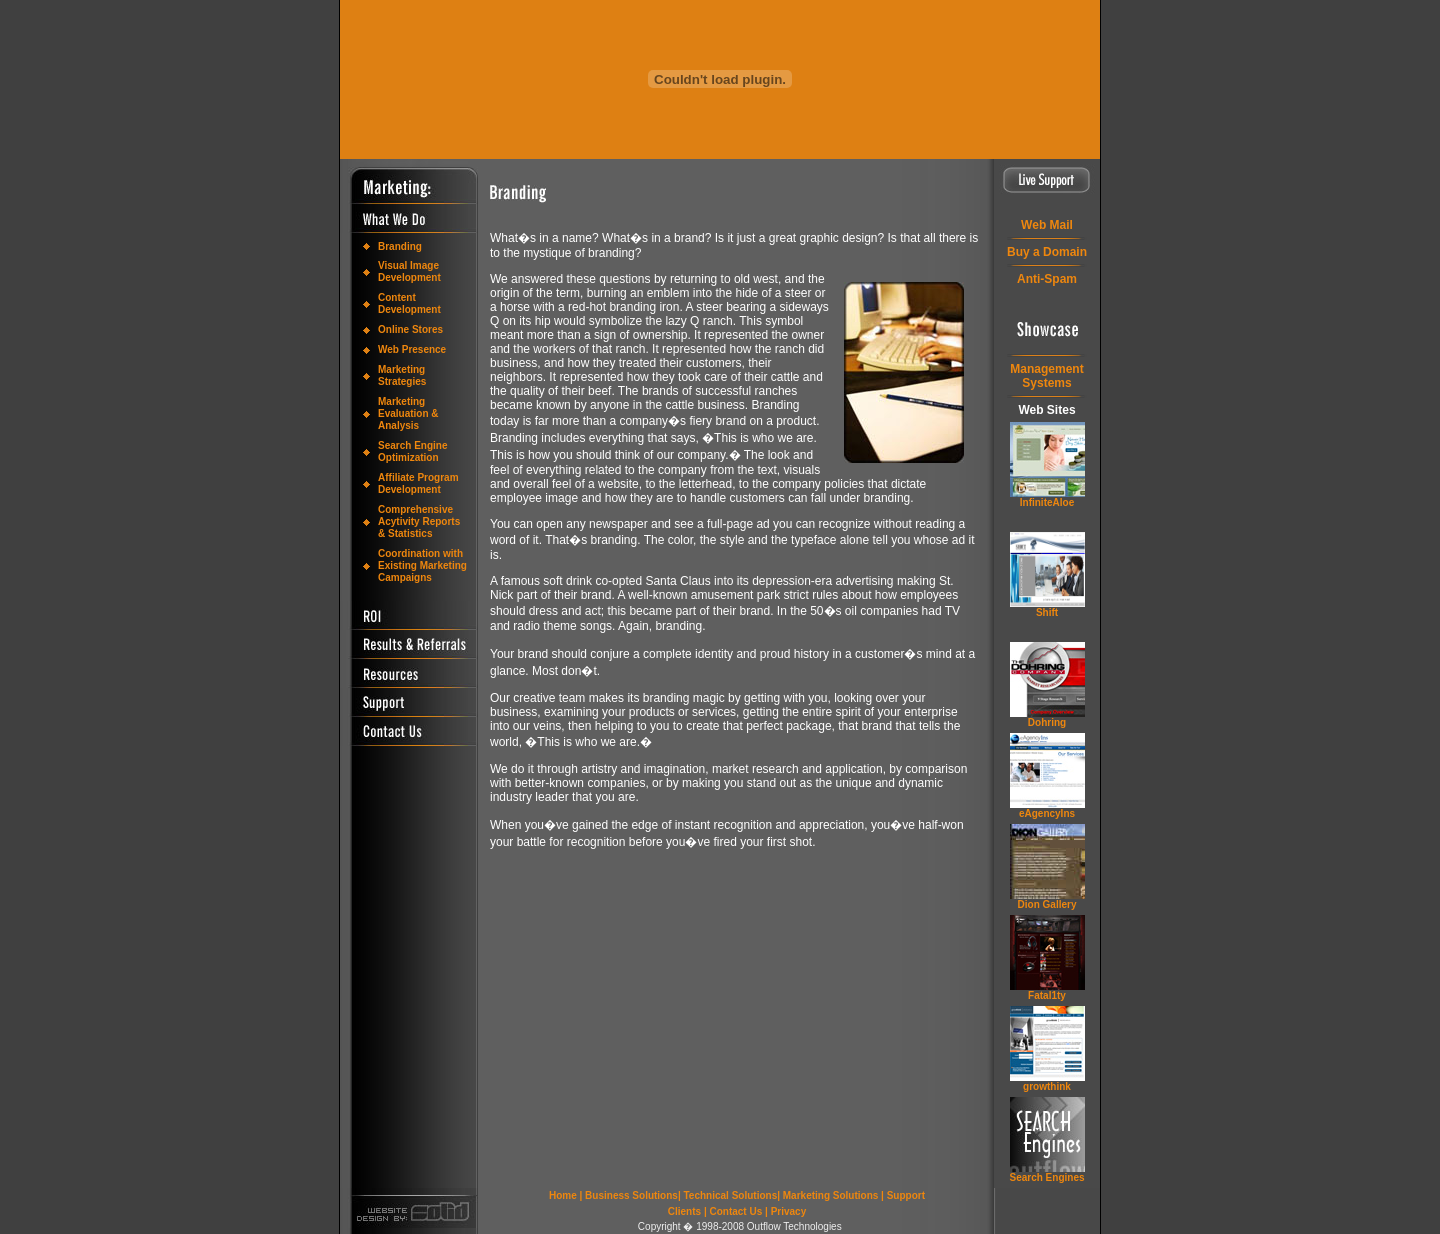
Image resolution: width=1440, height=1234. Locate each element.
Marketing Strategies (402, 375)
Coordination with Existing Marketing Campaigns (422, 565)
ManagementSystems (1046, 376)
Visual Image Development (409, 271)
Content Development (409, 303)
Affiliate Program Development (418, 483)
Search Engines (1046, 1177)
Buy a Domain (1047, 252)
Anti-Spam (1047, 279)
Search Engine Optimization (412, 451)
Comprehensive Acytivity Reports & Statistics (419, 521)
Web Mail (1047, 225)
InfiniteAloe (1047, 502)
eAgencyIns (1047, 813)
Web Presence (412, 349)
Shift (1047, 612)
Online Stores (410, 329)
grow (1047, 1086)
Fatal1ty (1047, 995)
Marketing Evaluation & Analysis (408, 413)
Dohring (1047, 722)
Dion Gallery (1047, 904)
